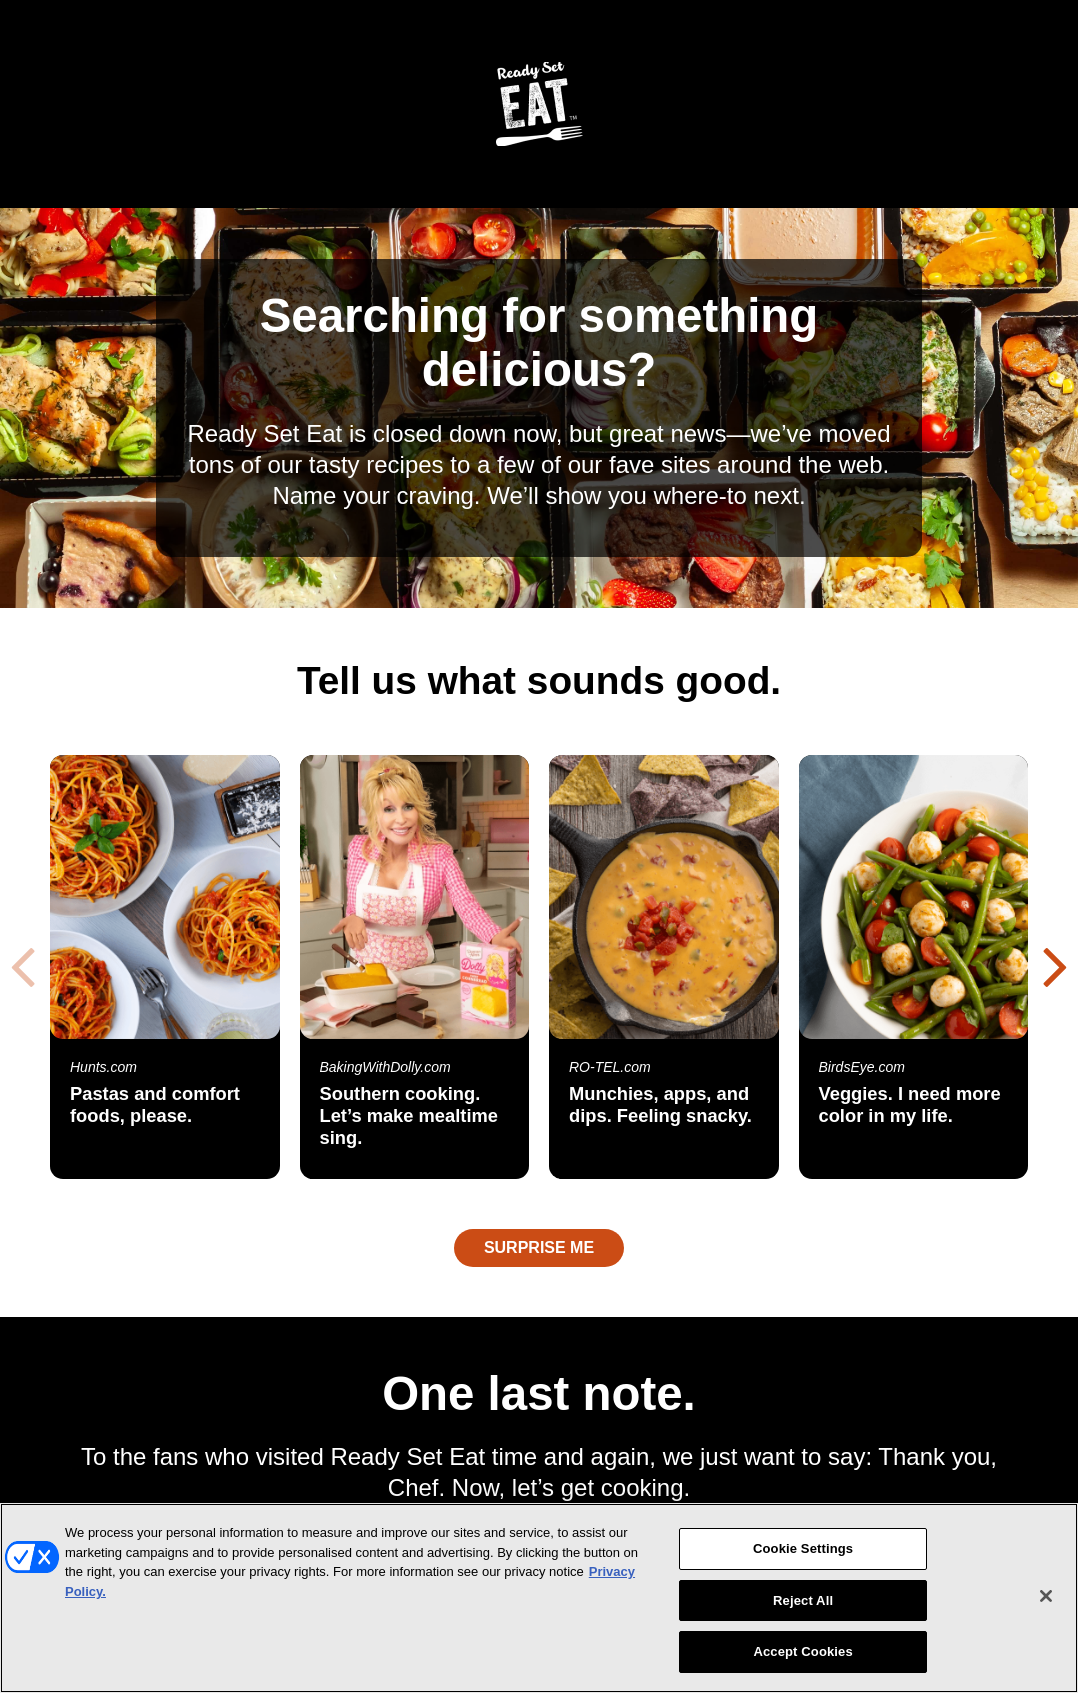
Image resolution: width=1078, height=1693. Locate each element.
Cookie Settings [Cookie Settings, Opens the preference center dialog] (803, 1548)
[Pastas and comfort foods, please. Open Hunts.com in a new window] (165, 967)
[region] (539, 1598)
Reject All (803, 1600)
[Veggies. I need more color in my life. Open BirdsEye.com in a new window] (914, 967)
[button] (1055, 965)
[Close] (1046, 1596)
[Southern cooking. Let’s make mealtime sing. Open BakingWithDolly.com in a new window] (415, 967)
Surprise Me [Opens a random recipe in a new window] (539, 1247)
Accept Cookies (802, 1651)
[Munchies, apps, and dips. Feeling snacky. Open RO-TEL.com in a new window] (664, 967)
